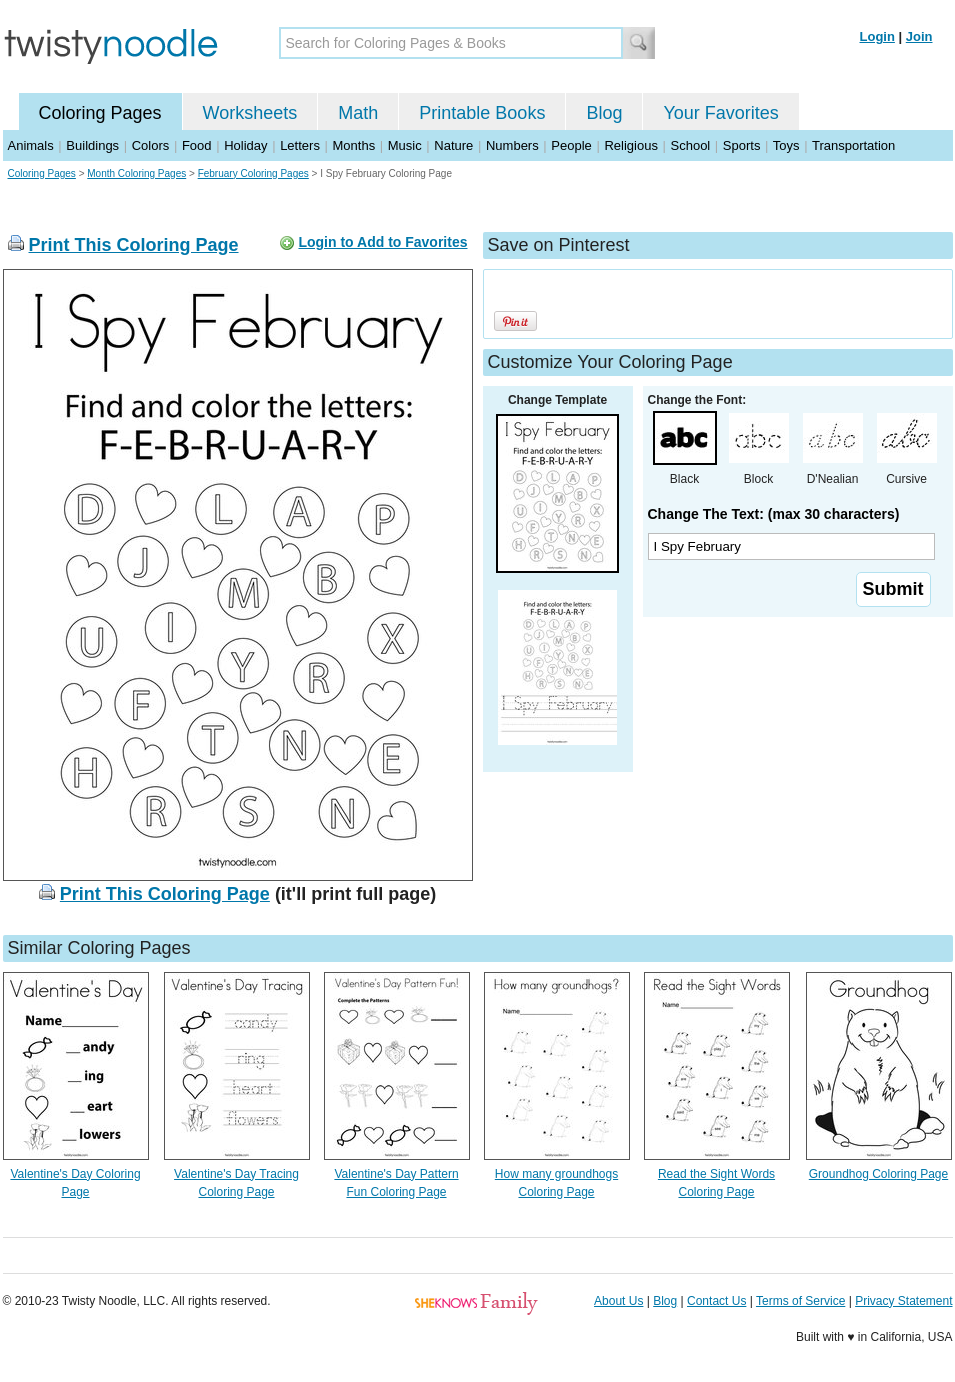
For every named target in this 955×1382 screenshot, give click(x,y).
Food (197, 145)
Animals (31, 145)
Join (919, 36)
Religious (630, 145)
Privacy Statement (903, 1301)
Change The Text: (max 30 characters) (774, 514)
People (571, 145)
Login (877, 36)
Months (354, 145)
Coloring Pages (100, 113)
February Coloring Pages (253, 173)
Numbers (512, 145)
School (691, 145)
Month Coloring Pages (136, 173)
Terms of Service (800, 1301)
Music (405, 145)
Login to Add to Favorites (382, 242)
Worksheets (250, 113)
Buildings (92, 145)
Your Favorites (720, 113)
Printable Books (482, 113)
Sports (742, 145)
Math (358, 113)
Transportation (853, 145)
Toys (786, 145)
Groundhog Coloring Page (878, 1174)
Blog (604, 113)
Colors (151, 145)
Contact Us (716, 1301)
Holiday (245, 145)
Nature (453, 145)
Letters (300, 145)
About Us (618, 1301)
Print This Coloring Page (134, 245)
